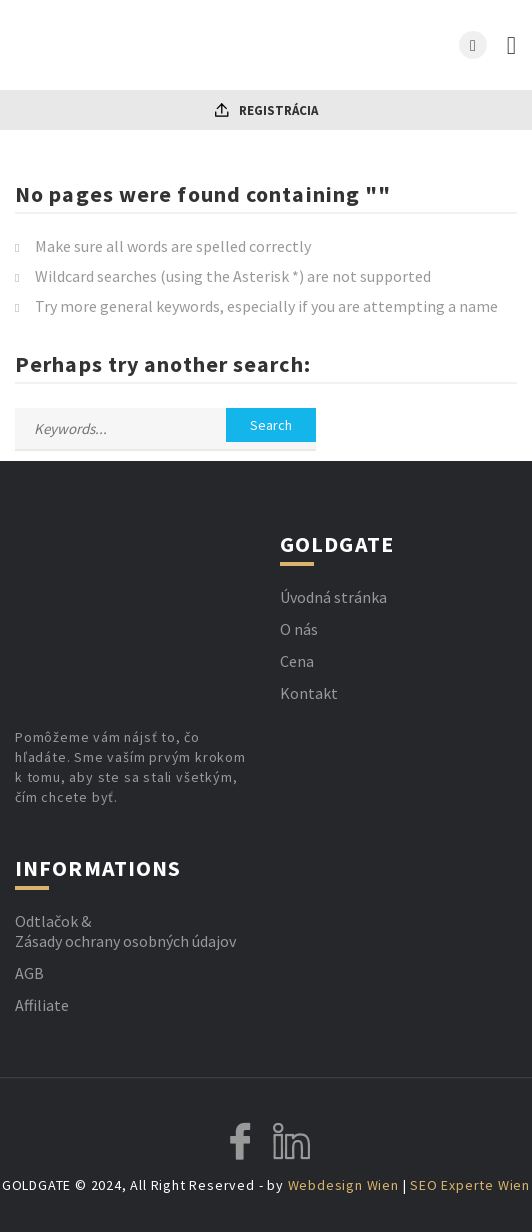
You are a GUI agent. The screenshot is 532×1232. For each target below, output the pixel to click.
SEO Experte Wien (470, 1185)
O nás (299, 629)
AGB (29, 973)
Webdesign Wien (343, 1185)
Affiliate (42, 1005)
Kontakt (309, 693)
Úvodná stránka (333, 597)
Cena (297, 661)
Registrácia (266, 110)
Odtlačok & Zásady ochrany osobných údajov (125, 931)
